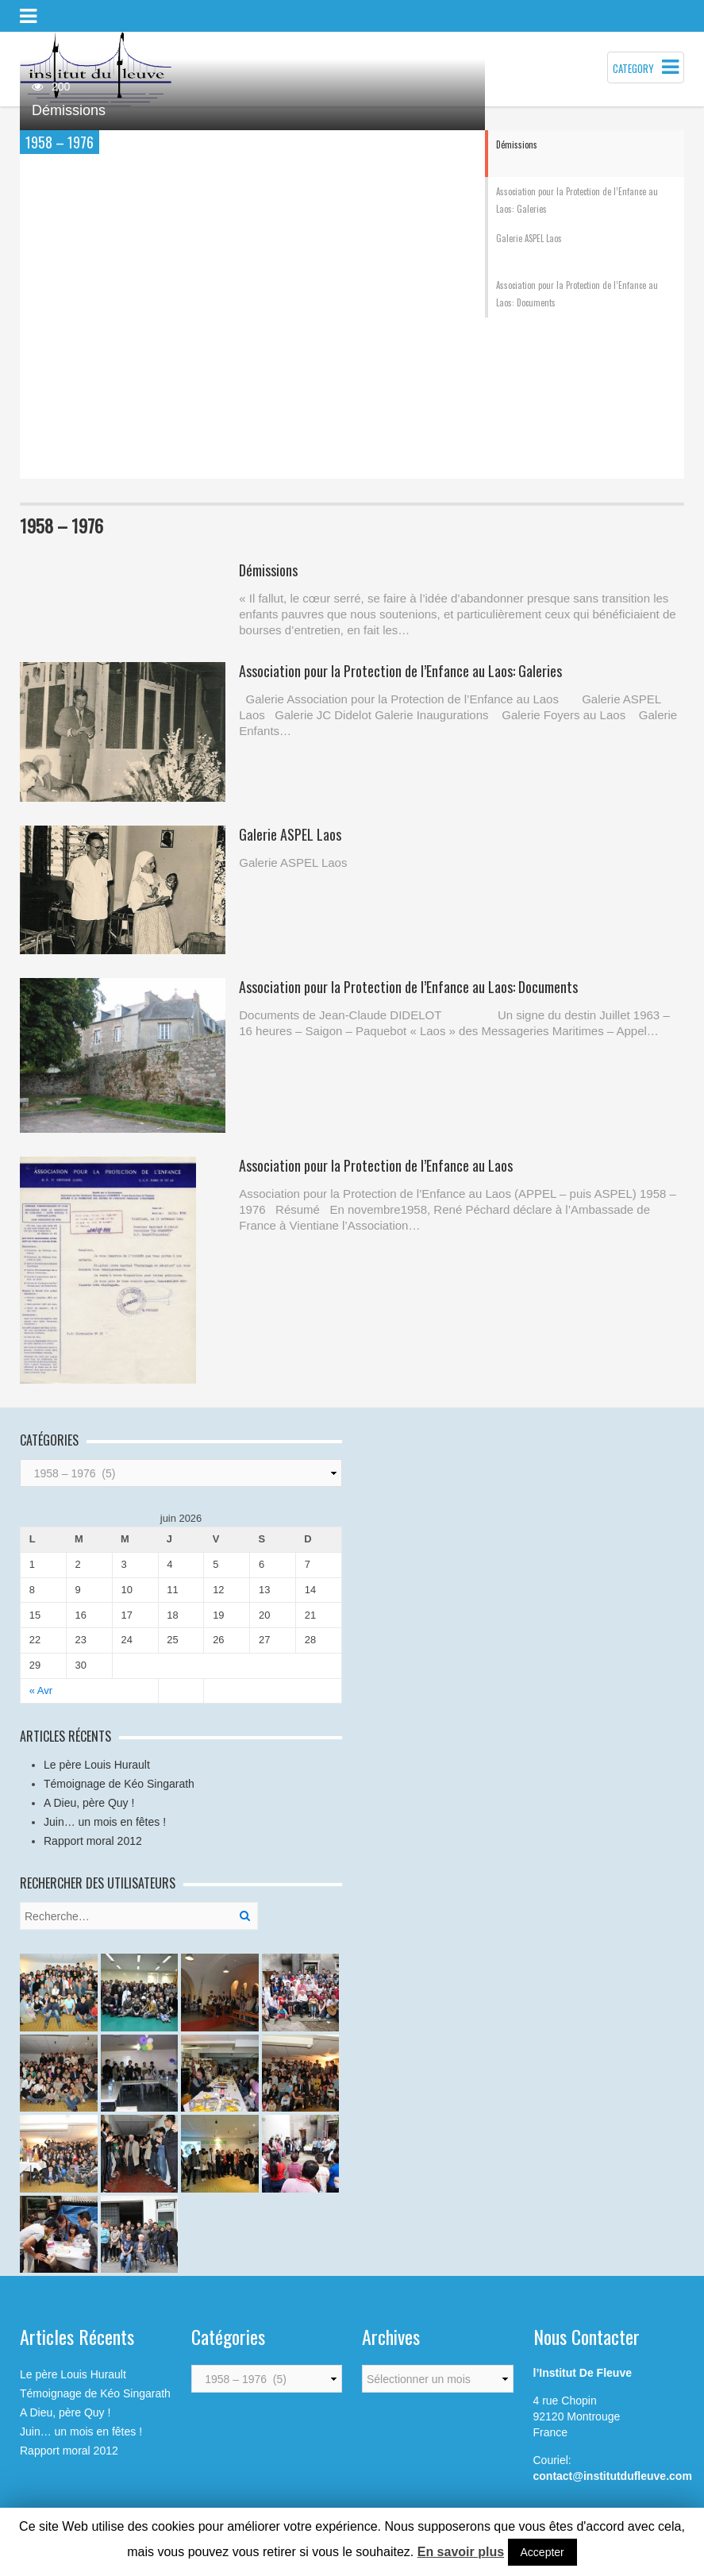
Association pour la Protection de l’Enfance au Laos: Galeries (400, 670)
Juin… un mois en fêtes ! (105, 1822)
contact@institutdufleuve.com (612, 2476)
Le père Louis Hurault (97, 1764)
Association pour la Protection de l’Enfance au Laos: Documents (408, 986)
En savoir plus (460, 2552)
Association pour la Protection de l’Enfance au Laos (376, 1165)
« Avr (40, 1690)
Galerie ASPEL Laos (290, 834)
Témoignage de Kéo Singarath (119, 1783)
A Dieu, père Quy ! (89, 1802)
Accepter (542, 2552)
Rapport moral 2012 (93, 1841)
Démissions (69, 110)
